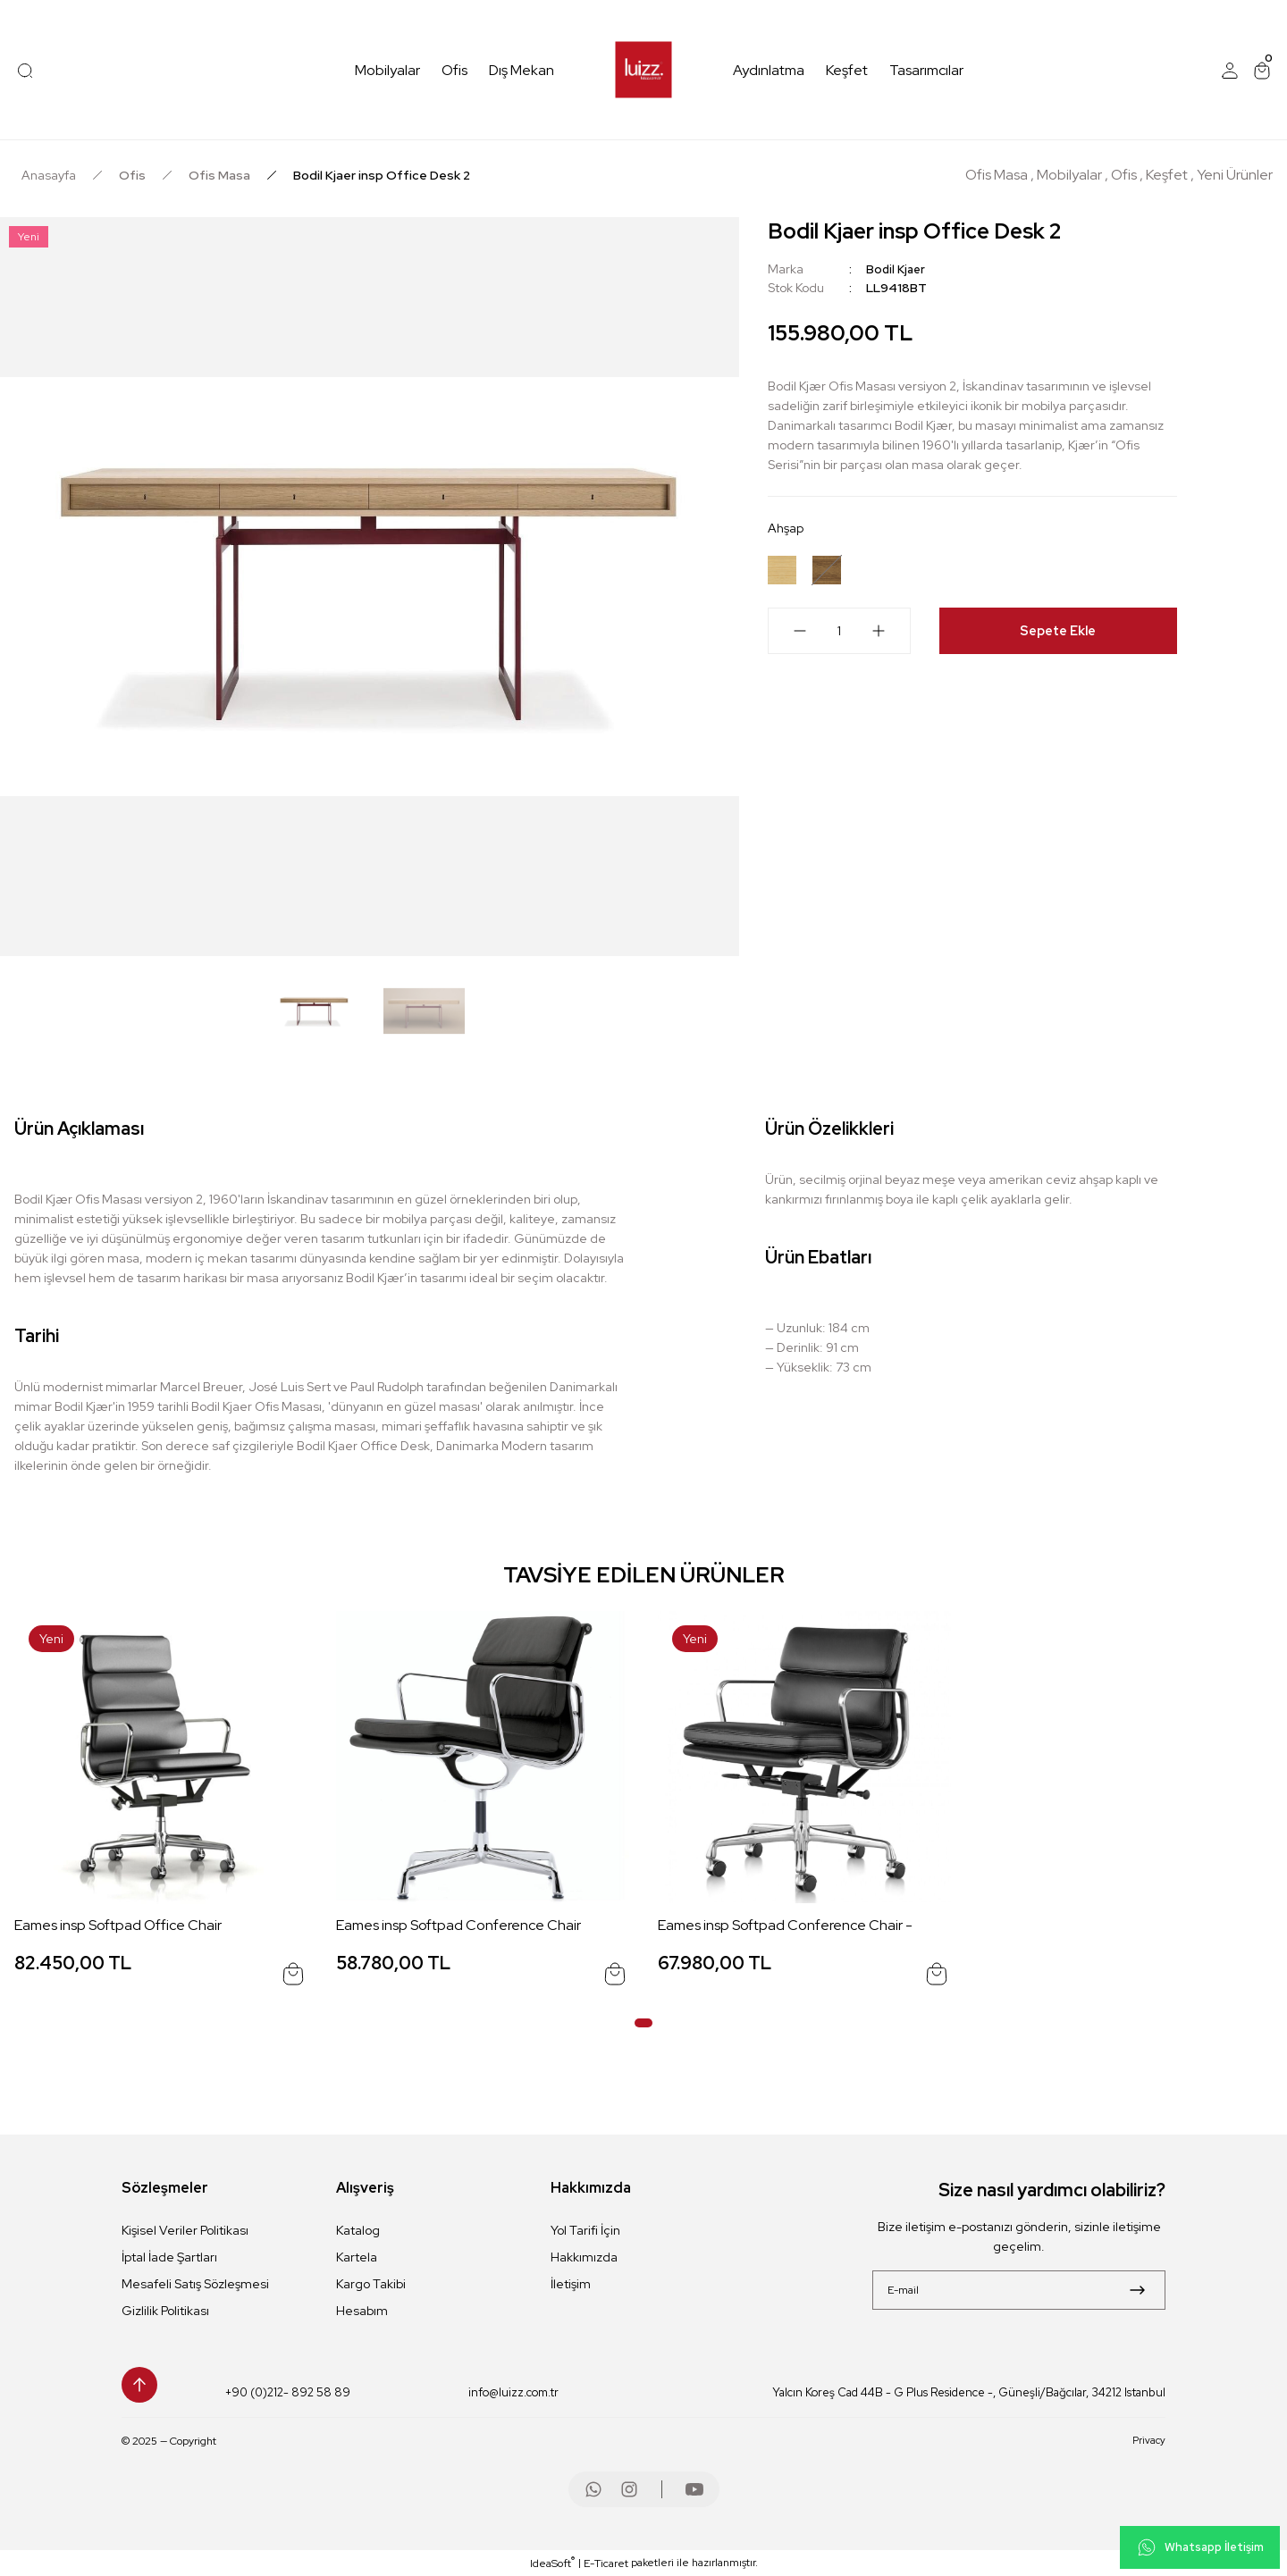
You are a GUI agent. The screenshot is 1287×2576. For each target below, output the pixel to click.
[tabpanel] (161, 1804)
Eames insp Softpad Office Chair (118, 1925)
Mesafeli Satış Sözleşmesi (195, 2284)
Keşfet (1167, 174)
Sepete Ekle (1057, 635)
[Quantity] (839, 636)
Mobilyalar (1069, 174)
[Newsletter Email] (1018, 2290)
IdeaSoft (552, 2563)
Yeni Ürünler (1235, 174)
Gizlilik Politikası (165, 2311)
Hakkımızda (584, 2257)
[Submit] (1137, 2290)
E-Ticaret (606, 2563)
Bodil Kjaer (897, 269)
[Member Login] (1230, 70)
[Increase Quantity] (889, 636)
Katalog (358, 2230)
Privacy (1148, 2441)
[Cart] (1262, 70)
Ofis (1124, 174)
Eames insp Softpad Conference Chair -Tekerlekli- (785, 1926)
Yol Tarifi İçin (585, 2230)
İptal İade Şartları (169, 2257)
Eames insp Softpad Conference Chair (458, 1925)
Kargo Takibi (371, 2284)
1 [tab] (643, 2022)
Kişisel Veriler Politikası (185, 2230)
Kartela (356, 2257)
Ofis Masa (996, 174)
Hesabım (362, 2311)
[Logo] (644, 70)
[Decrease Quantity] (789, 636)
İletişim (571, 2284)
